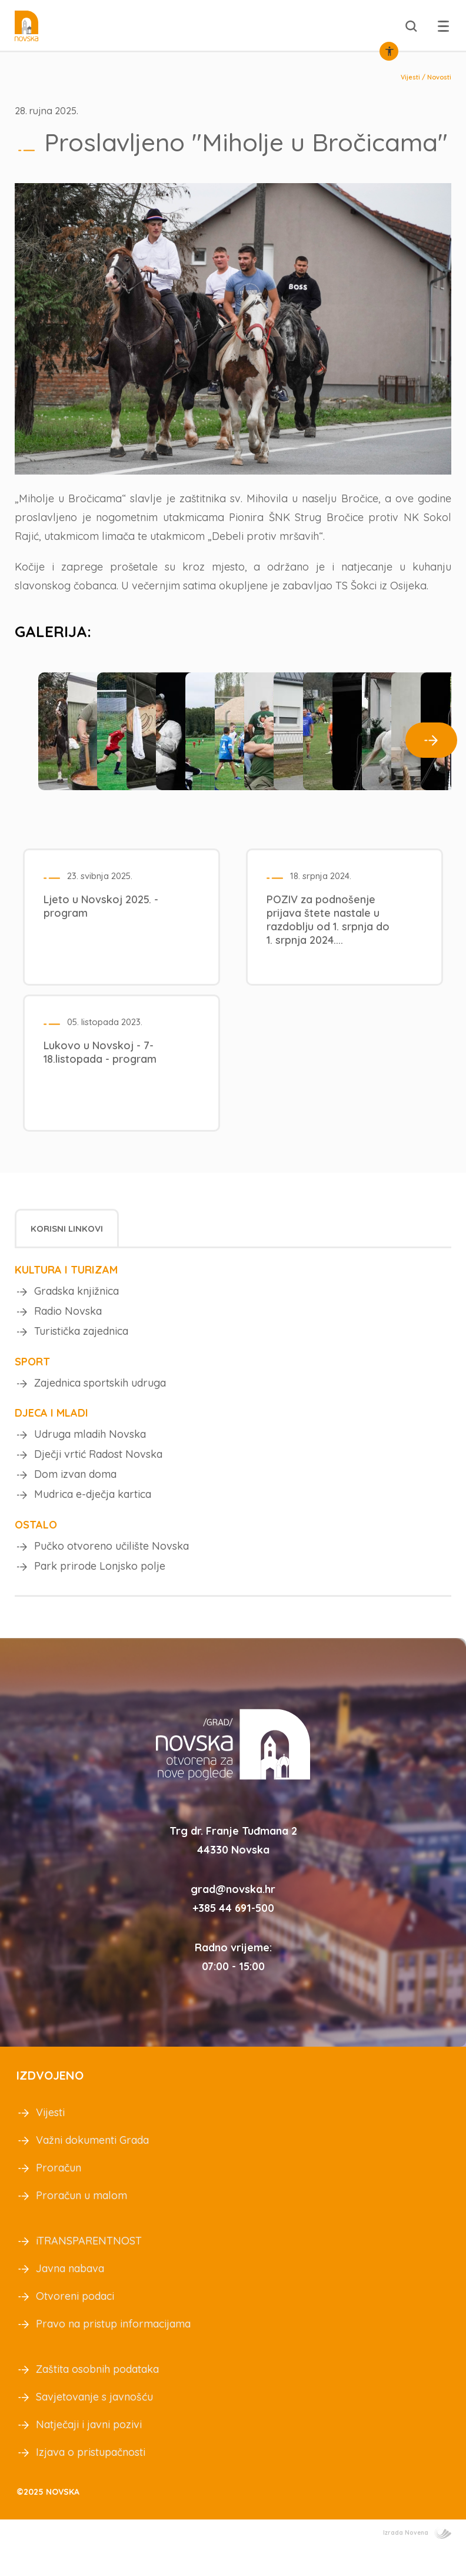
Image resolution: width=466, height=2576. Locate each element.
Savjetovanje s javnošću (94, 2424)
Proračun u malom (81, 2222)
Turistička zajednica (81, 1345)
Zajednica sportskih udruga (100, 1398)
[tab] (67, 1238)
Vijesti (410, 77)
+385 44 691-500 (233, 1935)
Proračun (58, 2195)
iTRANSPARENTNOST (89, 2268)
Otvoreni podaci (75, 2323)
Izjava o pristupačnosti (90, 2479)
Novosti (439, 77)
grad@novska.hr (233, 1916)
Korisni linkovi (67, 1239)
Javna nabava (70, 2295)
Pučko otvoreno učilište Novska (111, 1570)
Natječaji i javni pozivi (89, 2451)
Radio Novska (68, 1324)
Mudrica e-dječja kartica (92, 1517)
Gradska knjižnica (76, 1302)
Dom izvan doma (75, 1495)
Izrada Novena (417, 2560)
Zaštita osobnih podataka (97, 2396)
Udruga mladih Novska (90, 1451)
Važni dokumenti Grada (92, 2167)
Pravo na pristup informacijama (113, 2351)
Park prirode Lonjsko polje (99, 1592)
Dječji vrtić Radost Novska (98, 1473)
